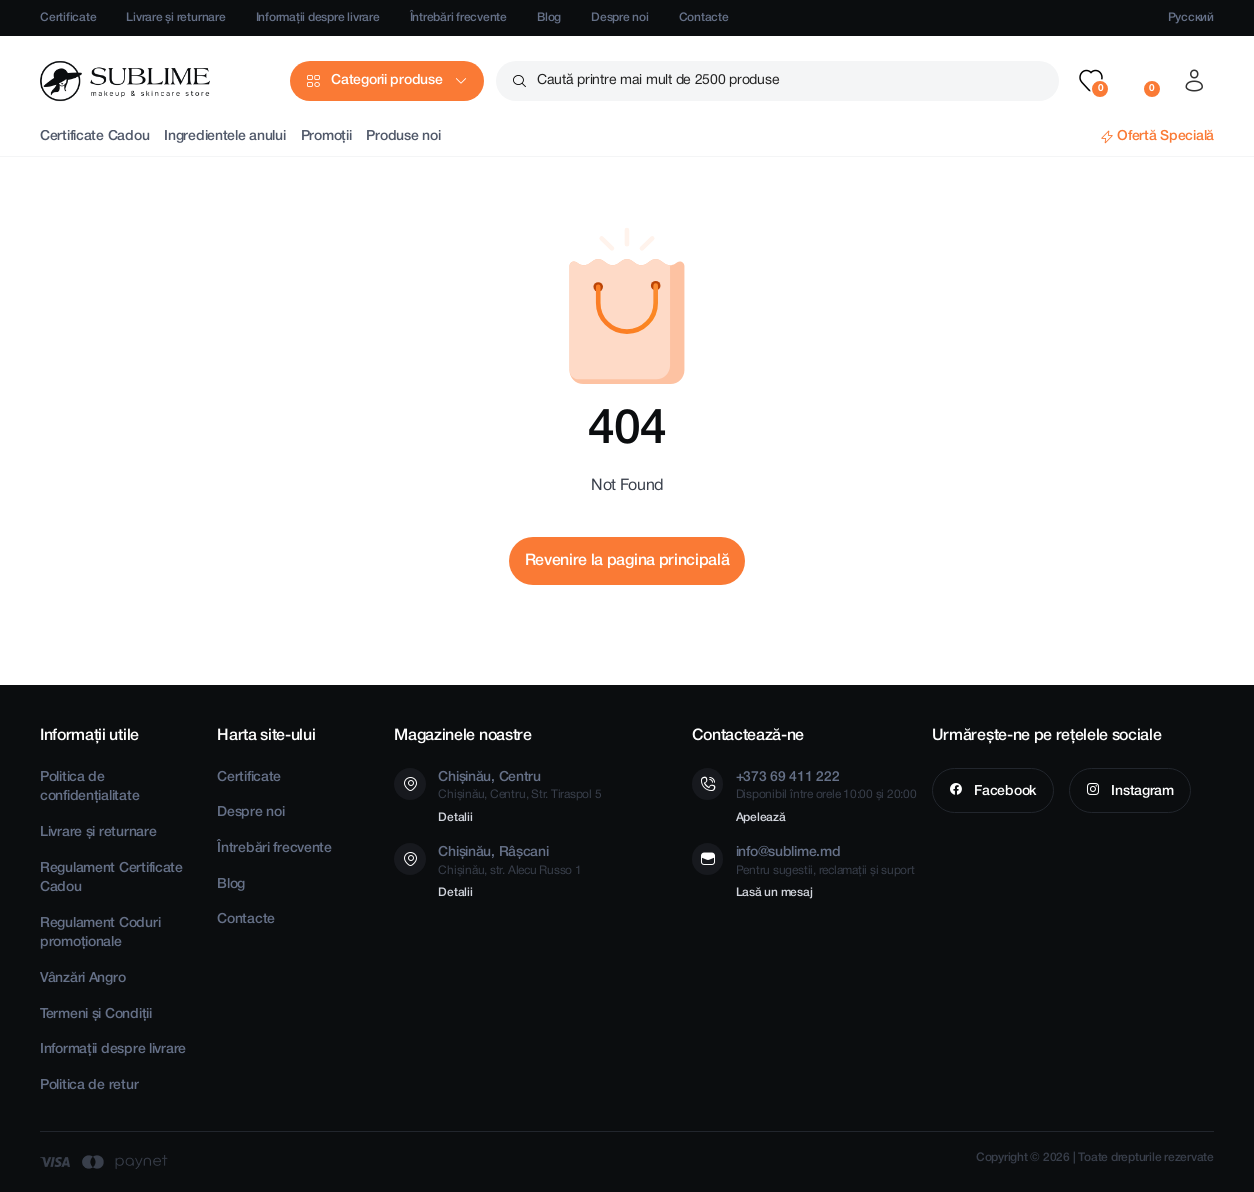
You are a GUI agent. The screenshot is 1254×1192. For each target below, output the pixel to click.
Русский (1191, 17)
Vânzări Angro (82, 978)
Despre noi (620, 17)
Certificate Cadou (94, 136)
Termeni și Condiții (96, 1014)
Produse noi (403, 136)
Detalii (455, 817)
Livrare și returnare (175, 17)
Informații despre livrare (318, 17)
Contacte (704, 17)
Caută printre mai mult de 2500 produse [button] (658, 80)
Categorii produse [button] (386, 80)
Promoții (326, 136)
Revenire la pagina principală (627, 561)
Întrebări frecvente (458, 17)
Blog (549, 17)
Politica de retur (89, 1085)
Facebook (1003, 791)
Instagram (1141, 791)
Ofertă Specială (1165, 136)
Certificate (68, 17)
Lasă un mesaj (774, 892)
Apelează (761, 817)
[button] (1091, 81)
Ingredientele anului (224, 136)
